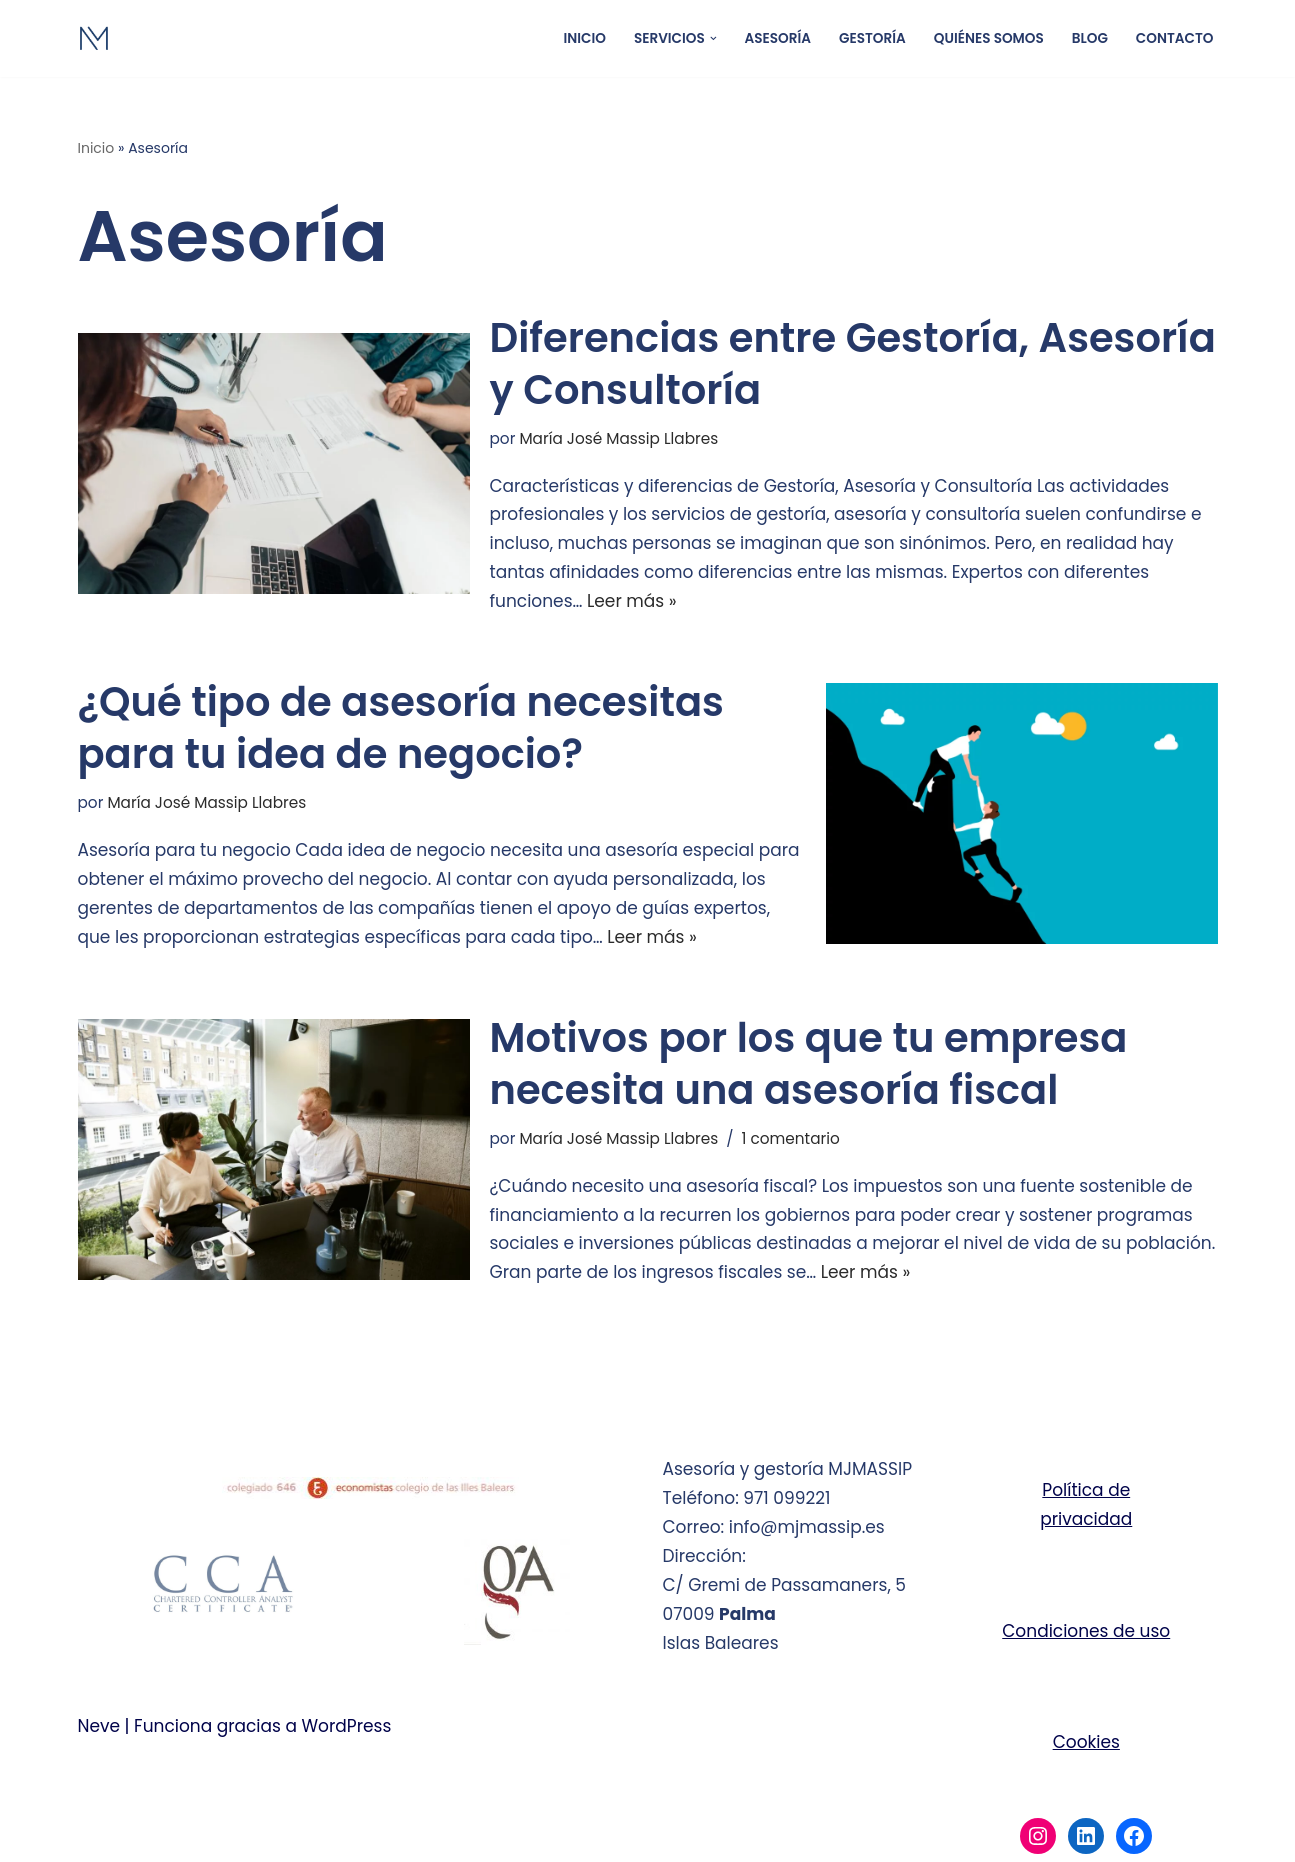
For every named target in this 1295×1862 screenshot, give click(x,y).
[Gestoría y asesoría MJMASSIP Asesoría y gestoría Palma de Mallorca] (282, 38)
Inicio (585, 38)
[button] (713, 38)
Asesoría (778, 38)
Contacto (1175, 38)
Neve (99, 1726)
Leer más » (632, 601)
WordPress (347, 1726)
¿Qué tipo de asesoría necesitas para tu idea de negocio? (401, 728)
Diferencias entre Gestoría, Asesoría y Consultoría (853, 364)
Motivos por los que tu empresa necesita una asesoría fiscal (809, 1064)
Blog (1090, 38)
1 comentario (790, 1138)
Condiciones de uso (1086, 1631)
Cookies (1086, 1742)
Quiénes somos (989, 38)
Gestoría (872, 38)
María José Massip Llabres (618, 438)
